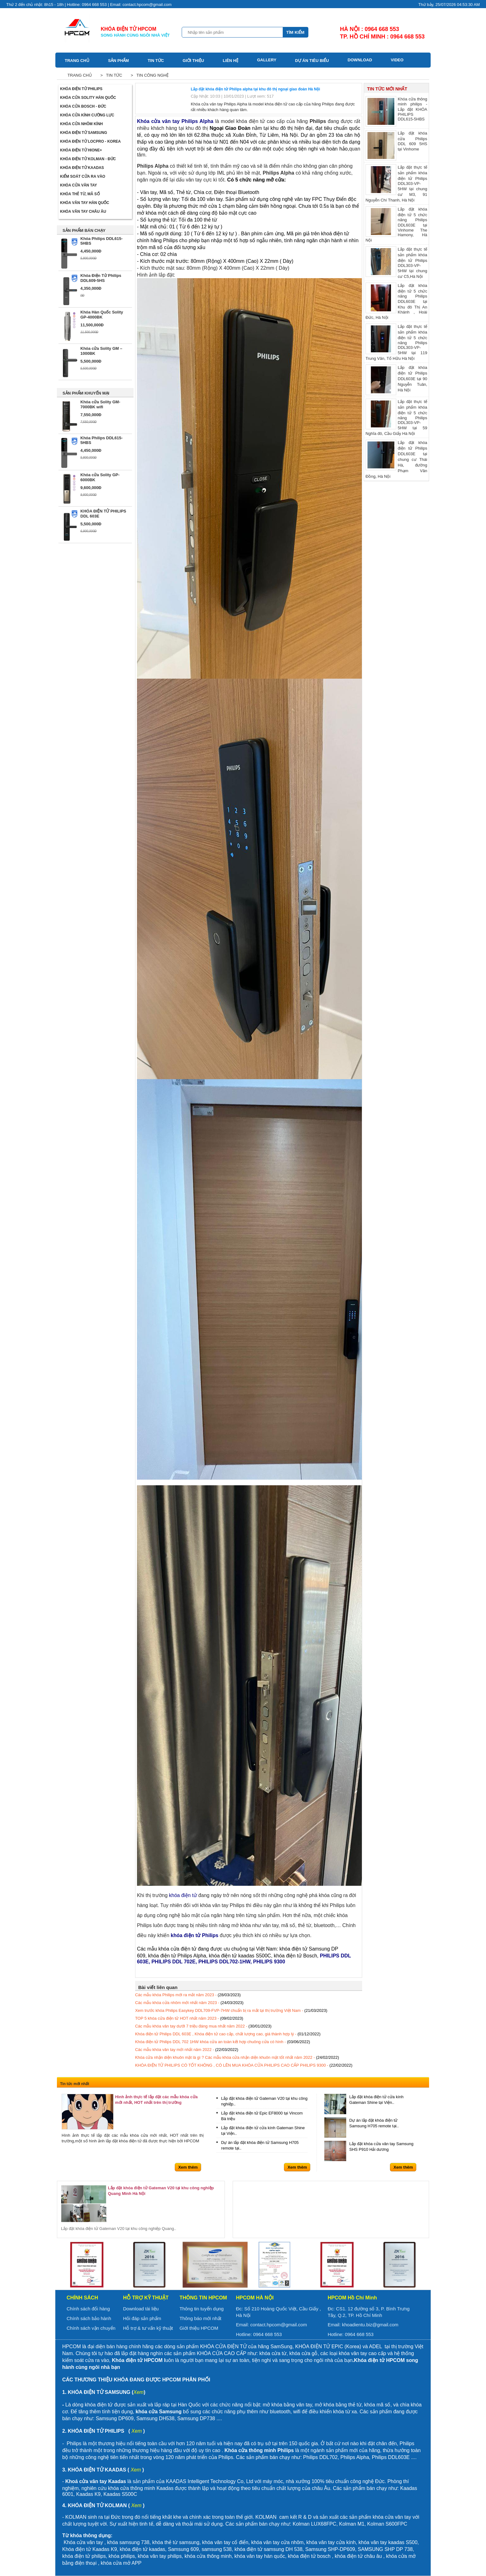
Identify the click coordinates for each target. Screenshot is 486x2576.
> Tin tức (110, 75)
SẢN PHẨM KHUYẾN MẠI (86, 393)
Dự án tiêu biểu (312, 60)
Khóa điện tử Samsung (83, 132)
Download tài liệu (141, 2308)
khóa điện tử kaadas (142, 2549)
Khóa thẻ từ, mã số (80, 194)
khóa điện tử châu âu (358, 2556)
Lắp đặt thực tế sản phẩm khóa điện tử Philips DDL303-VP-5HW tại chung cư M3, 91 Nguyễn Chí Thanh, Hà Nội (396, 183)
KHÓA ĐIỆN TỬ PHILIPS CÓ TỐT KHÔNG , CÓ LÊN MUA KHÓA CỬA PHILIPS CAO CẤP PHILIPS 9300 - (243, 2065)
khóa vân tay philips (160, 2556)
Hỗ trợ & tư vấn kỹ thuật (148, 2328)
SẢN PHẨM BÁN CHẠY (84, 230)
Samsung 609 (183, 2549)
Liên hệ (230, 60)
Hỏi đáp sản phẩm (142, 2318)
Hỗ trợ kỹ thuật (145, 2297)
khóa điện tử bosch (309, 2556)
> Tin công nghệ (149, 75)
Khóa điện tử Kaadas (82, 168)
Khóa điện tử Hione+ (81, 150)
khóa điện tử (249, 2549)
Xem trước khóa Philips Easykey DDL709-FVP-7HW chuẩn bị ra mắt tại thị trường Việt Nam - (231, 2010)
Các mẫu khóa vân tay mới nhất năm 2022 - (186, 2049)
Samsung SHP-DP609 (330, 2549)
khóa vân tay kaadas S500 (388, 2542)
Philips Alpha (153, 166)
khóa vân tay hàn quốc (259, 2556)
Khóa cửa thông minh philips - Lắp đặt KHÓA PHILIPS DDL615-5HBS (396, 111)
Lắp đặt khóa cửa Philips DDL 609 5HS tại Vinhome (396, 145)
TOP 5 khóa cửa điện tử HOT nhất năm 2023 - (189, 2018)
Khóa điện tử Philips (81, 89)
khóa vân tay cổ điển (225, 2542)
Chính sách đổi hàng (88, 2308)
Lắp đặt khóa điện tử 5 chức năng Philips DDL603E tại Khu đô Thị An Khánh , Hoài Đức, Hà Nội (396, 301)
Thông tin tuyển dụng (202, 2308)
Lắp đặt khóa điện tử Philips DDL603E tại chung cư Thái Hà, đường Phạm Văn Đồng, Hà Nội (396, 459)
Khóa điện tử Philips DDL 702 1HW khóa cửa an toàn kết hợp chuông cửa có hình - (222, 2041)
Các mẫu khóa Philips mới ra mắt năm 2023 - (188, 1994)
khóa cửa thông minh (208, 2556)
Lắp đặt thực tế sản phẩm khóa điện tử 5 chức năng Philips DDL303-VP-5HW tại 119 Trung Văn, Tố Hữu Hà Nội (396, 342)
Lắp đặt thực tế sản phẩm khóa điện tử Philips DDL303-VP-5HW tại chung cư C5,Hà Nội (396, 262)
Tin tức (156, 60)
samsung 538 (217, 2549)
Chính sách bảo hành (89, 2318)
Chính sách (82, 2297)
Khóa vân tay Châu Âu (83, 211)
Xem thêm (188, 2167)
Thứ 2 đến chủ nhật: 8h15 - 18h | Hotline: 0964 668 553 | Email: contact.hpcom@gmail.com (89, 4)
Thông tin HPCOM (203, 2297)
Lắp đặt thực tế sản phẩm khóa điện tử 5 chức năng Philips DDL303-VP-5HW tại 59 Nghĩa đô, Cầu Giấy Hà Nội (396, 417)
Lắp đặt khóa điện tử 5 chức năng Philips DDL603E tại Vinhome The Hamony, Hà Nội (396, 224)
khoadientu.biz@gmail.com (370, 2324)
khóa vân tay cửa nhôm (277, 2542)
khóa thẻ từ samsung (176, 2542)
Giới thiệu (193, 60)
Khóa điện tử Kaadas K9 (89, 2549)
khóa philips (122, 2556)
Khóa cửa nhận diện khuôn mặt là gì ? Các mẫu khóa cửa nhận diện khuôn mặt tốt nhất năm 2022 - (237, 2057)
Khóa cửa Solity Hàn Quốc (88, 97)
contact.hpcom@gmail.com (278, 2324)
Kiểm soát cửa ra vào (82, 176)
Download (360, 60)
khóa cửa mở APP (121, 2563)
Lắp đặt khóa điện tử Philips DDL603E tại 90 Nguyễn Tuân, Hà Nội (396, 380)
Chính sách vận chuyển (91, 2328)
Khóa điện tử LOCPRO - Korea (90, 141)
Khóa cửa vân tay (78, 185)
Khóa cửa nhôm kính (81, 124)
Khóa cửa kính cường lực (87, 115)
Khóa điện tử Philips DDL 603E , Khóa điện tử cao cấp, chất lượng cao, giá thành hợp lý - (228, 2034)
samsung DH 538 (283, 2549)
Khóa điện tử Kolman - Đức (88, 159)
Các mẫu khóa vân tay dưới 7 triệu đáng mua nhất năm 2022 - (203, 2026)
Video (397, 60)
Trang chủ (77, 60)
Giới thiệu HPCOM (199, 2328)
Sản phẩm (118, 60)
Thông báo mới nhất (200, 2318)
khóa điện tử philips (84, 2556)
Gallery (266, 60)
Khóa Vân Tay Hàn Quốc (84, 203)
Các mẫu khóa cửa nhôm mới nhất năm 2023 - (189, 2002)
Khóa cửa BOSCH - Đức (83, 106)
